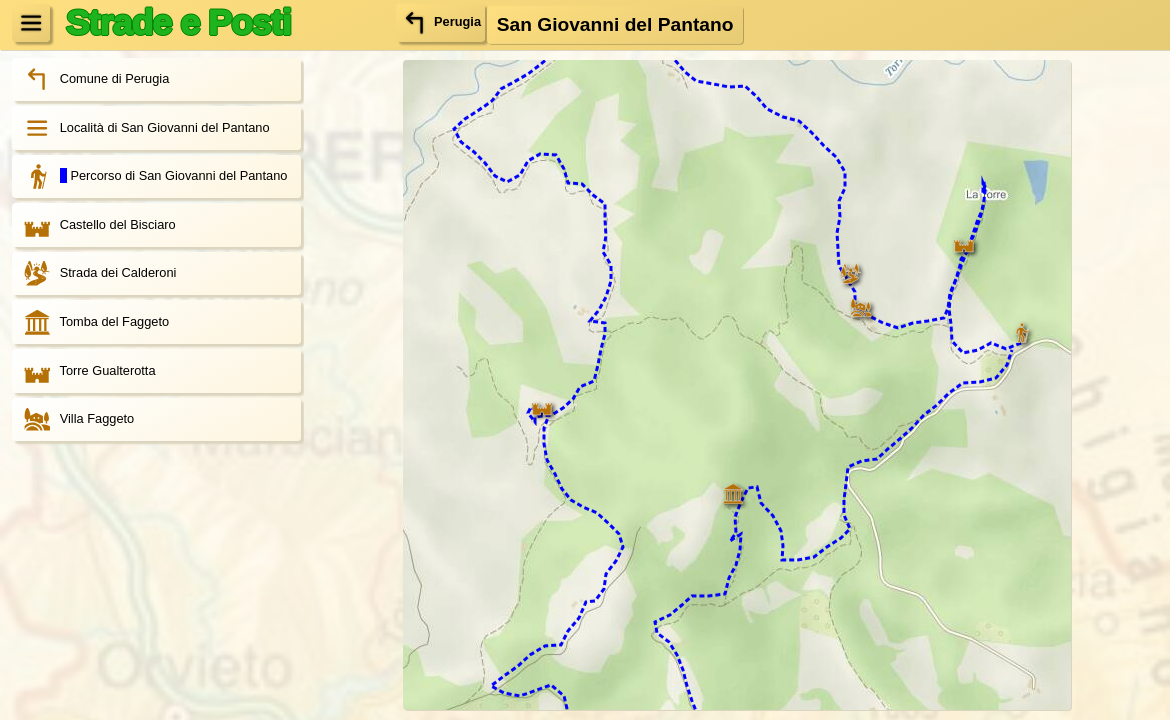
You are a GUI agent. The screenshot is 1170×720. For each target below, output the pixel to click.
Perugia (440, 22)
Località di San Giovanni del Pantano (141, 128)
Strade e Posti (177, 22)
